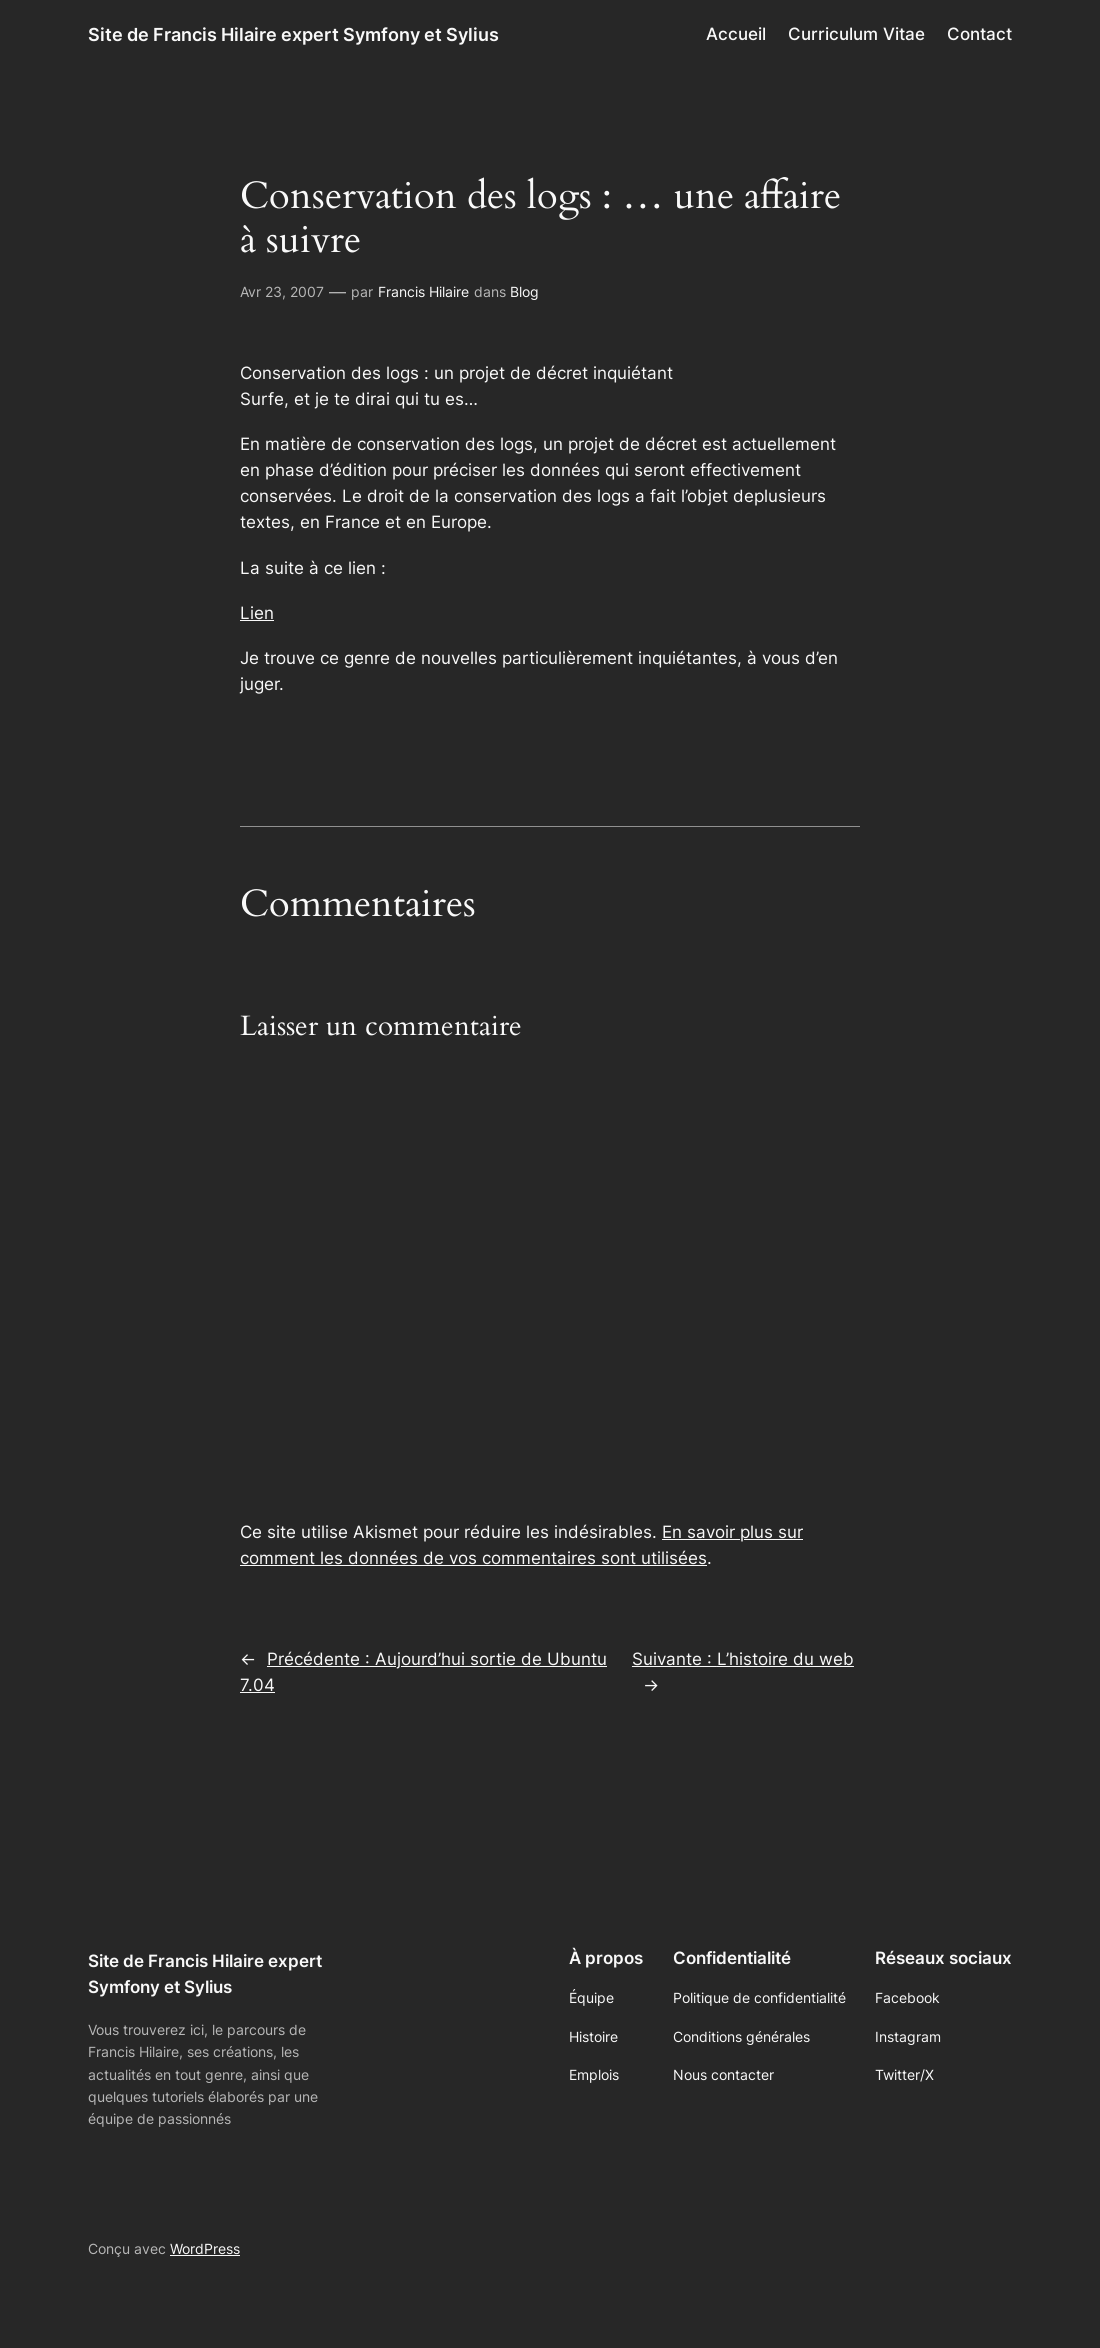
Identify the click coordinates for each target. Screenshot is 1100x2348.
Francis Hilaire (423, 291)
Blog (524, 291)
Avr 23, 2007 (282, 291)
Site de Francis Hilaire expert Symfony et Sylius (293, 34)
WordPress (205, 2248)
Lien (257, 613)
